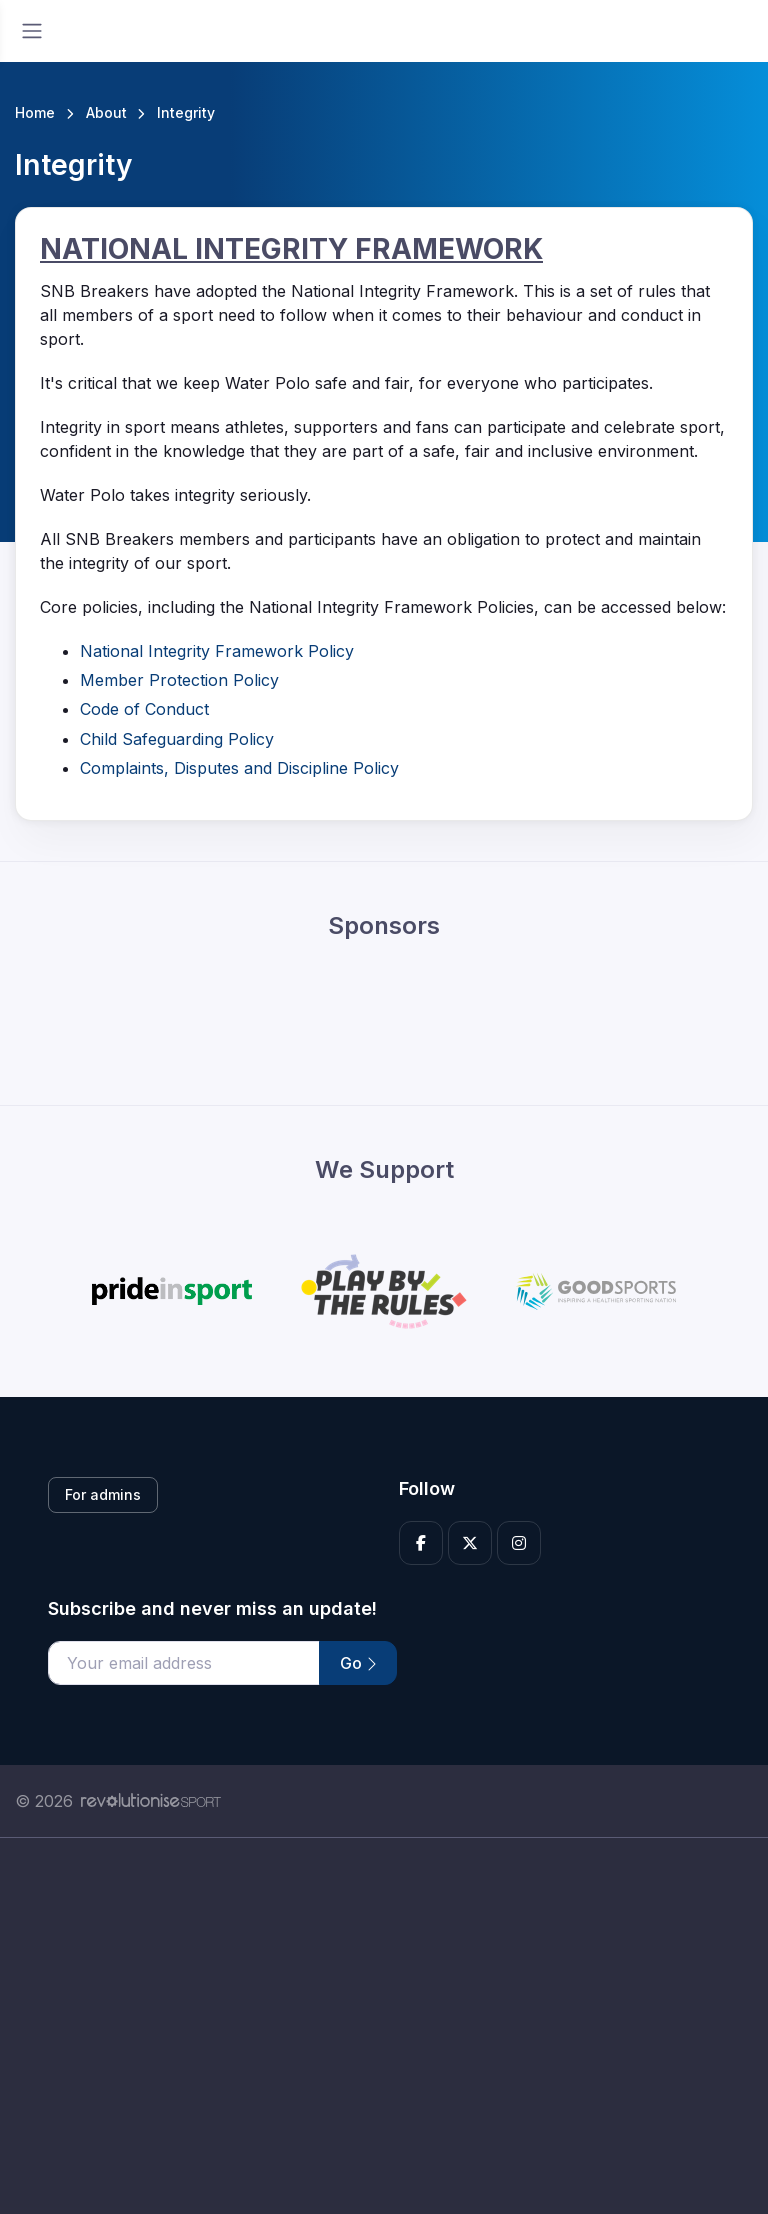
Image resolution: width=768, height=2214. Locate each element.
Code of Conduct (144, 709)
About (106, 112)
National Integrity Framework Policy (217, 651)
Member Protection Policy (179, 680)
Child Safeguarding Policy (177, 739)
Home (35, 112)
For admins (103, 1494)
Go (358, 1663)
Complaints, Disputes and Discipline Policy (239, 768)
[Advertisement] (384, 2026)
